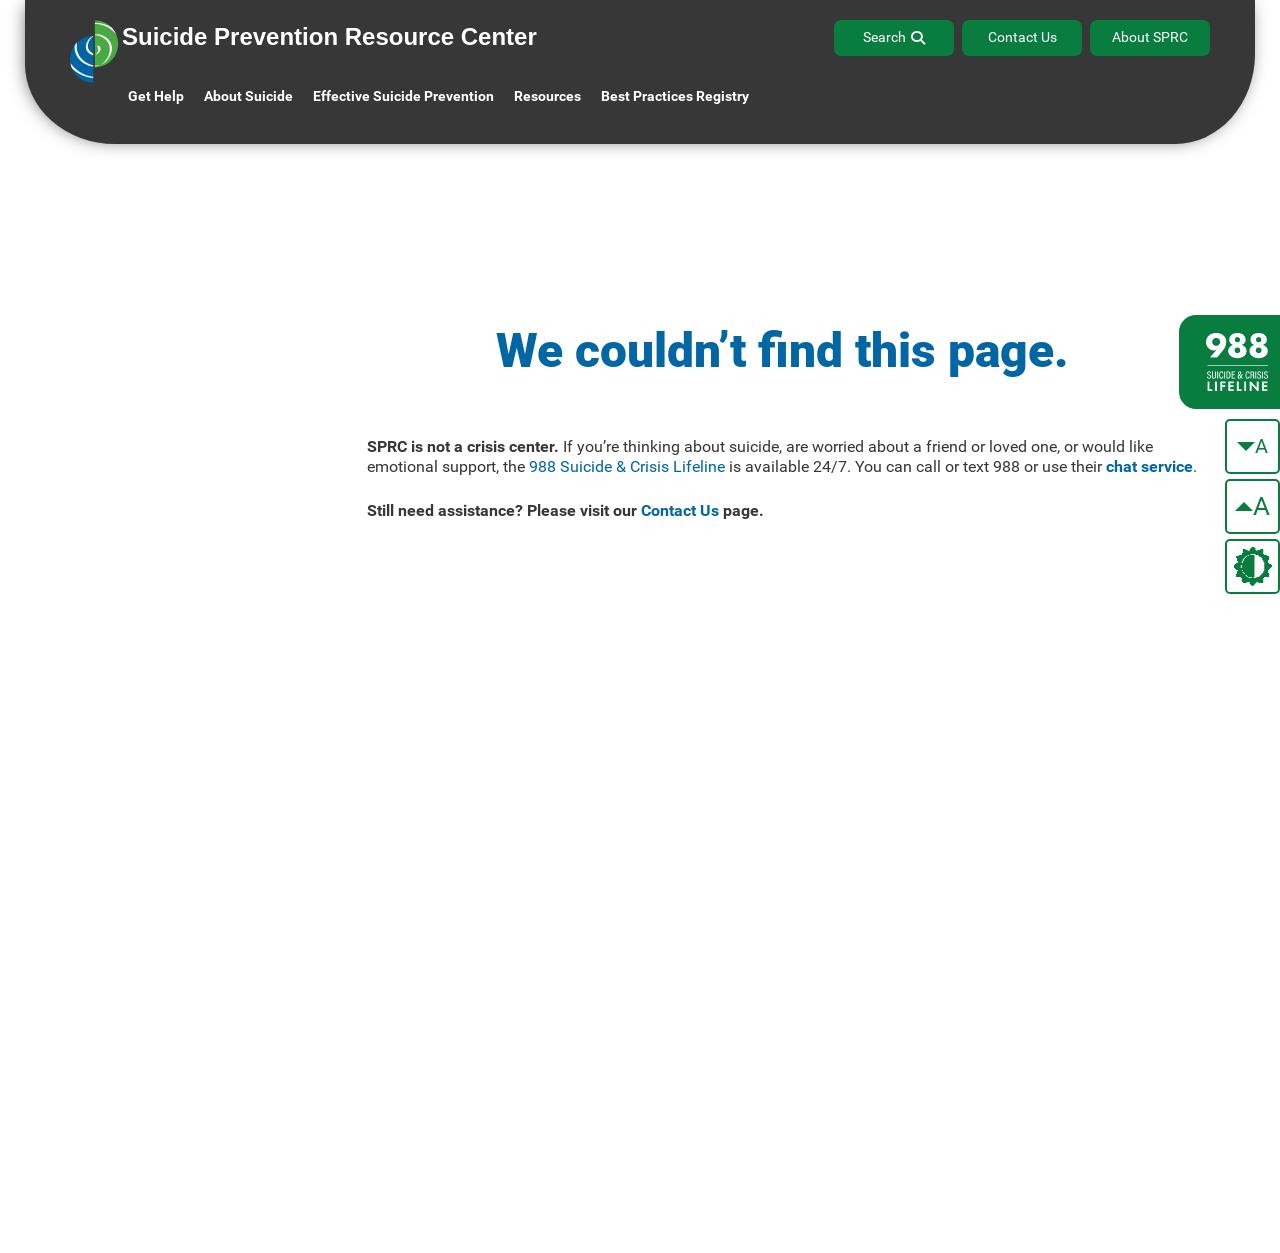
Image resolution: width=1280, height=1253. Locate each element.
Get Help (156, 96)
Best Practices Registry (675, 96)
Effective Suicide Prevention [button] (403, 96)
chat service (1149, 466)
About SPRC (1150, 37)
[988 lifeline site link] (1229, 362)
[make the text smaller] (1252, 446)
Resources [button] (547, 96)
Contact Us (1022, 37)
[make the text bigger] (1252, 506)
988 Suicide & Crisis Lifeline (627, 466)
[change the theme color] (1252, 566)
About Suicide (248, 96)
